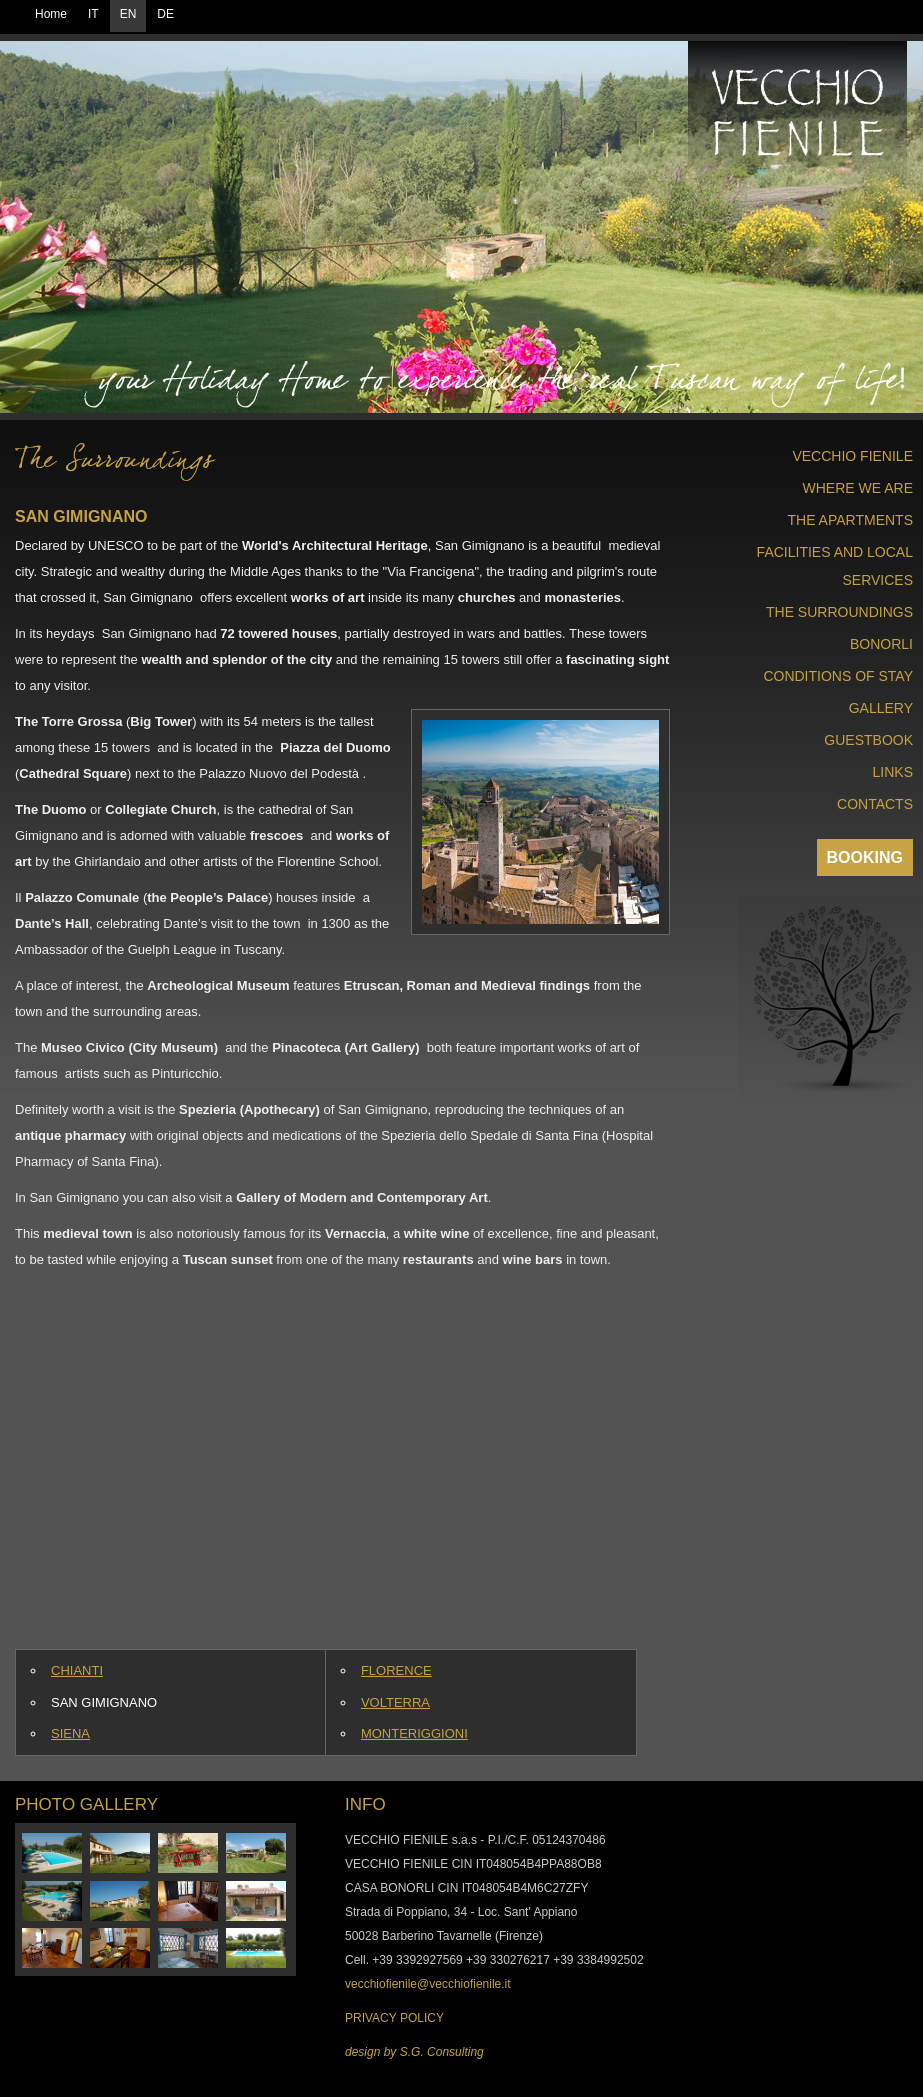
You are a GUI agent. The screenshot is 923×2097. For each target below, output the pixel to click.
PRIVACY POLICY (394, 2018)
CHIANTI (77, 1670)
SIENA (70, 1733)
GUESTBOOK (868, 740)
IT (93, 14)
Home (51, 14)
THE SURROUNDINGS (839, 612)
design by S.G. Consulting (414, 2052)
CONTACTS (875, 804)
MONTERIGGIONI (414, 1733)
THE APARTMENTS (850, 520)
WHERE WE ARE (858, 488)
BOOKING (865, 857)
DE (165, 14)
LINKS (893, 772)
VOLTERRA (395, 1702)
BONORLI (881, 644)
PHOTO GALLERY (86, 1804)
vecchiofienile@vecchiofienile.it (428, 1984)
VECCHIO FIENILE (852, 456)
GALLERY (881, 708)
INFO (365, 1804)
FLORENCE (396, 1670)
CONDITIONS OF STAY (838, 676)
